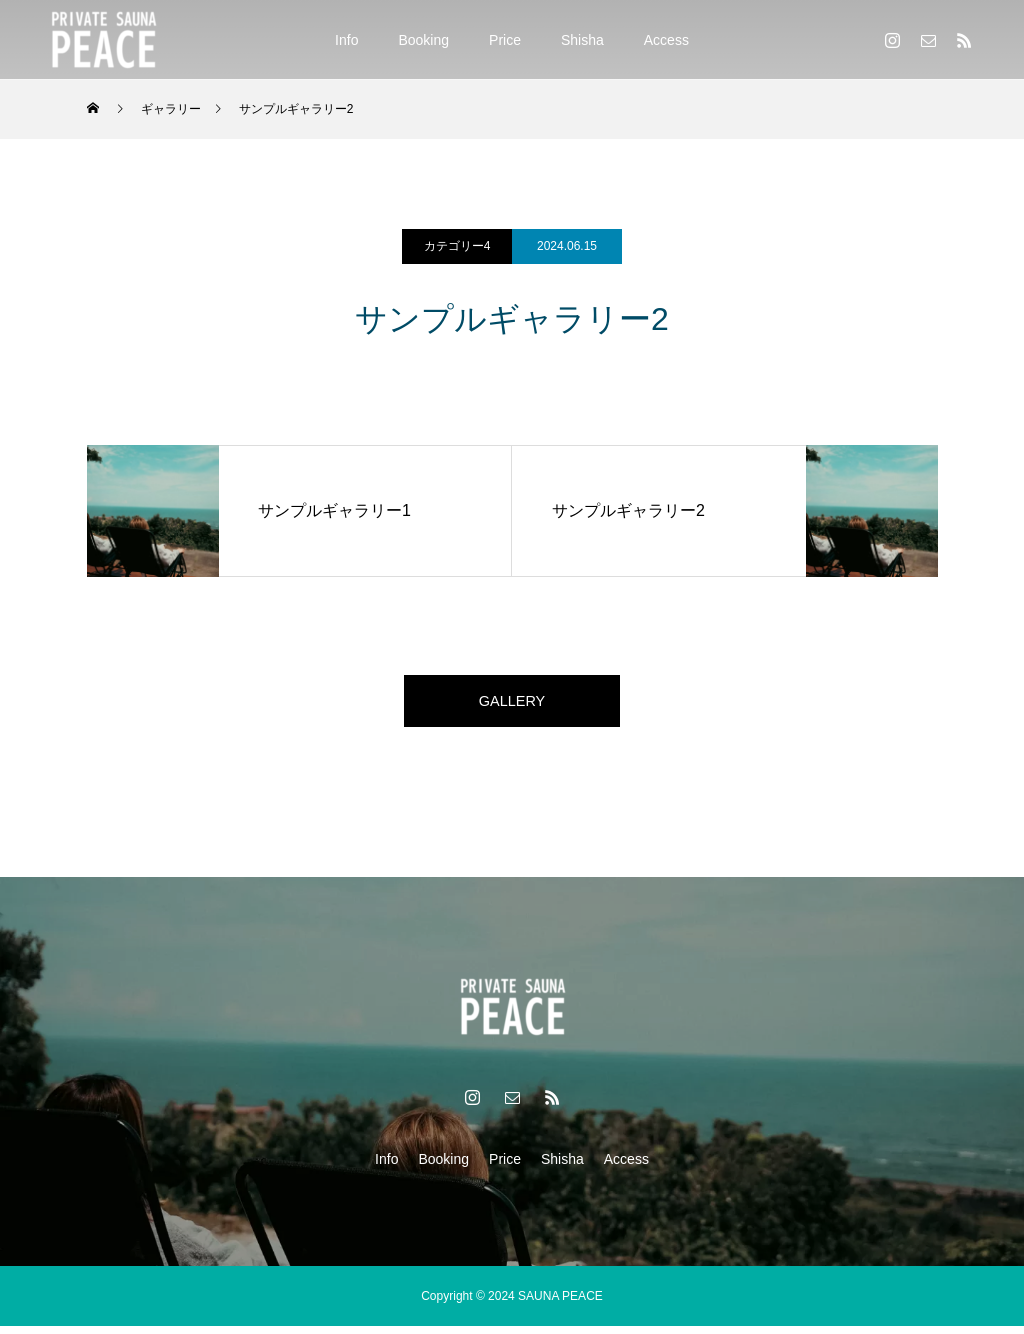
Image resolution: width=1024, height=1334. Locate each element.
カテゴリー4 (457, 246)
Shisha (582, 40)
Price (505, 40)
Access (666, 40)
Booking (423, 40)
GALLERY (512, 704)
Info (346, 40)
